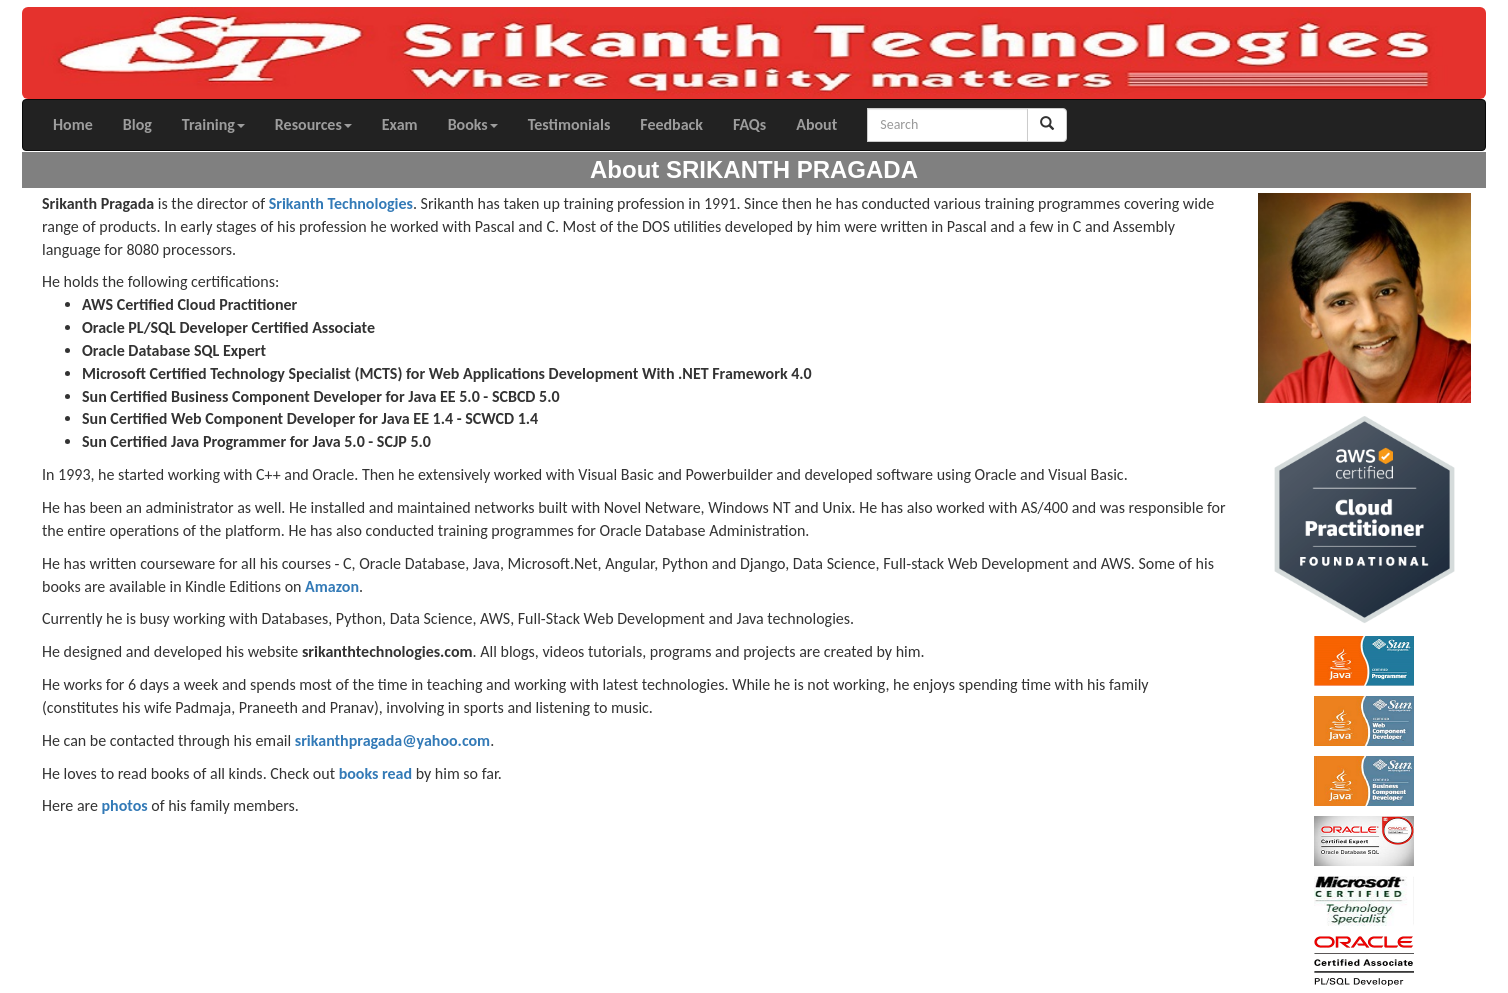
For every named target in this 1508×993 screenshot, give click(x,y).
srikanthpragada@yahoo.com (392, 740)
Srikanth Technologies (341, 203)
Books (473, 124)
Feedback (671, 124)
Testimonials (569, 124)
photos (124, 805)
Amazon (332, 586)
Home (73, 124)
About (816, 124)
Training (213, 124)
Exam (400, 124)
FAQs (749, 124)
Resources (313, 124)
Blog (137, 124)
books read (375, 773)
